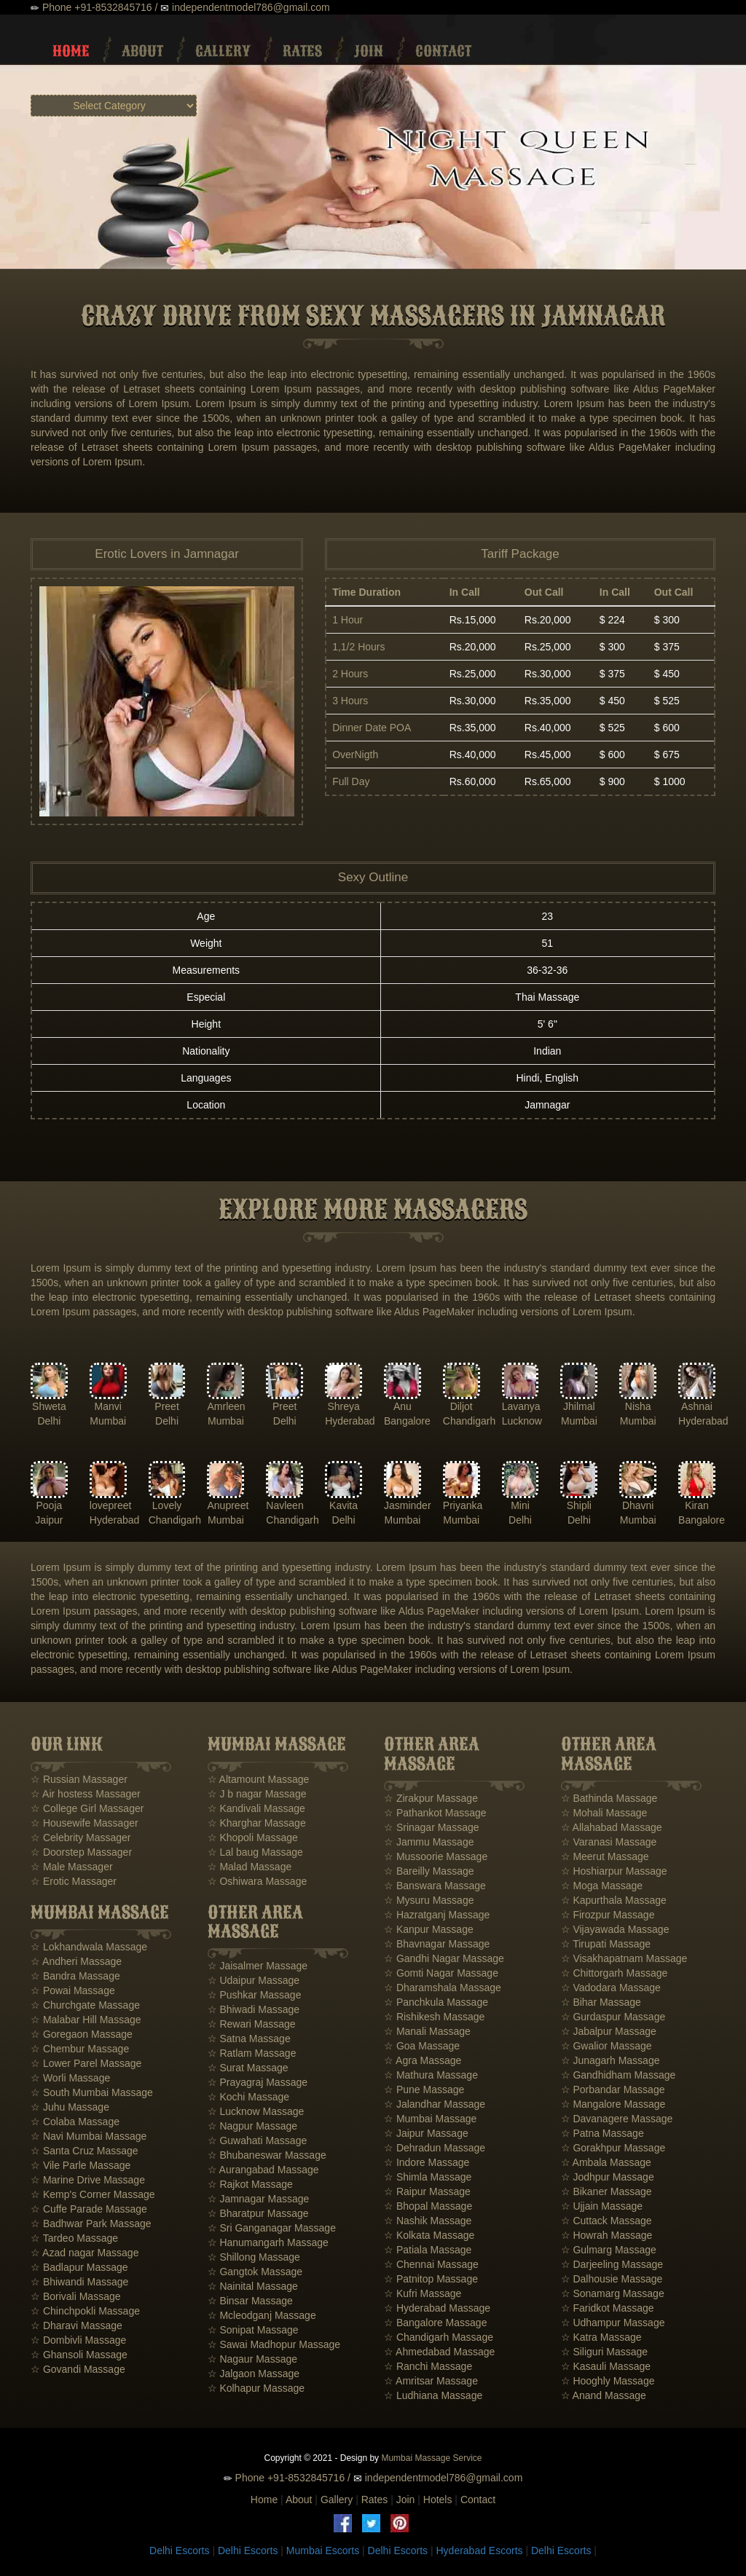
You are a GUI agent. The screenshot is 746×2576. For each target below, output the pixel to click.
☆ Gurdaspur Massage (613, 2016)
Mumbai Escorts (322, 2550)
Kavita (343, 1505)
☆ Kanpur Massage (429, 1929)
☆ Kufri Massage (422, 2293)
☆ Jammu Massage (429, 1842)
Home (71, 51)
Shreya (343, 1406)
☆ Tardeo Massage (74, 2238)
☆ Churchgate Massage (85, 2005)
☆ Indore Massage (426, 2162)
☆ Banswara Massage (435, 1885)
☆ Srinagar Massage (431, 1827)
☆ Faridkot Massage (607, 2308)
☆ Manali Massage (427, 2031)
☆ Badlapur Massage (79, 2267)
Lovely (166, 1505)
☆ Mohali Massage (604, 1813)
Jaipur (49, 1520)
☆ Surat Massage (248, 2067)
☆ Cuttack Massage (606, 2220)
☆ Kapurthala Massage (614, 1900)
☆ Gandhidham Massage (618, 2075)
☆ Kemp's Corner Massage (93, 2194)
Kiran (697, 1505)
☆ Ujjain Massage (602, 2206)
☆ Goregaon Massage (82, 2034)
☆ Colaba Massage (75, 2121)
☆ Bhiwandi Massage (79, 2282)
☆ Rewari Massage (252, 2024)
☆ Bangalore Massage (435, 2322)
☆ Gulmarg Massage (608, 2250)
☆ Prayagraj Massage (258, 2082)
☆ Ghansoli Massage (79, 2354)
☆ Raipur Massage (427, 2191)
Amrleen (226, 1406)
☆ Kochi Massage (249, 2097)
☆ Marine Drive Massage (88, 2180)
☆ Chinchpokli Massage (85, 2311)
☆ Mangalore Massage (613, 2104)
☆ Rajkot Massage (250, 2184)
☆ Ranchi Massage (428, 2366)
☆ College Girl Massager (87, 1808)
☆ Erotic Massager (74, 1881)
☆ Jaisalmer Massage (258, 1966)
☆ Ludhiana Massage (433, 2395)
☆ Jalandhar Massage (434, 2104)
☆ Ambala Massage (606, 2162)
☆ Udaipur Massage (254, 1980)
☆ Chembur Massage (80, 2049)
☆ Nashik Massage (427, 2220)
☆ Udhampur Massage (613, 2322)
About (142, 51)
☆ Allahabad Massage (611, 1827)
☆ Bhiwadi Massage (254, 2009)
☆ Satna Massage (249, 2038)
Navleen (284, 1505)
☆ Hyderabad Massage (437, 2308)
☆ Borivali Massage (76, 2296)
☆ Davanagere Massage (617, 2118)
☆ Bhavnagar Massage (437, 1944)
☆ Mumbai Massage (430, 2118)
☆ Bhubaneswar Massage (267, 2155)
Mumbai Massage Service (431, 2458)
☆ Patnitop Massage (431, 2279)
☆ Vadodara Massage (611, 1987)
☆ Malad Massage (250, 1866)
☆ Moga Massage (602, 1885)
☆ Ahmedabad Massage (439, 2352)
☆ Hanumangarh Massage (268, 2242)
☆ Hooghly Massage (608, 2381)
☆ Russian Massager (79, 1779)
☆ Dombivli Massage (78, 2340)
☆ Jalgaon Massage (254, 2373)
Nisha (638, 1406)
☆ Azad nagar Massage (84, 2252)
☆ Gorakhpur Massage (613, 2148)
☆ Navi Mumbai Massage (88, 2136)
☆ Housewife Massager (84, 1823)
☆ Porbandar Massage (613, 2089)
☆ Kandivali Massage (256, 1808)
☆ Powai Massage (73, 1990)
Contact (443, 51)
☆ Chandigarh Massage (438, 2337)
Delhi (48, 1421)
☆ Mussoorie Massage (435, 1856)
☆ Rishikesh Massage (434, 2016)
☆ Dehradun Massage (434, 2148)
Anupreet (227, 1505)
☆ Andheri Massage (76, 1961)
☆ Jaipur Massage (426, 2133)
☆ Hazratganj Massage (437, 1915)
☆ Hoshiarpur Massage (614, 1871)
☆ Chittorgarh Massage (614, 1973)
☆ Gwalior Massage (606, 2046)
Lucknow (522, 1421)
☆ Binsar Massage (250, 2301)
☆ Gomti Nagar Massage (441, 1973)
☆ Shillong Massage (254, 2257)
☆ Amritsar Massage (431, 2381)
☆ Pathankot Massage (435, 1813)
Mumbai (108, 1421)
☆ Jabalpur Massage (608, 2031)
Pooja (49, 1505)
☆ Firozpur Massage (608, 1915)
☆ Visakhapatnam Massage (624, 1958)
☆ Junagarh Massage (610, 2060)
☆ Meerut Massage (605, 1856)
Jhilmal (579, 1406)
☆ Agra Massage (422, 2060)
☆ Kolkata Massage (429, 2235)
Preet (166, 1406)
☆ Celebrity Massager (81, 1837)
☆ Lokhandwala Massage (89, 1947)
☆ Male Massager (72, 1866)
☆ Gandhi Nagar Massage (444, 1958)
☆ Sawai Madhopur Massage (274, 2344)
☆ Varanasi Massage (609, 1842)
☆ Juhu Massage (70, 2107)
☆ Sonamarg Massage (612, 2293)
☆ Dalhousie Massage (612, 2279)
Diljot (461, 1406)
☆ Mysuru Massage (429, 1900)
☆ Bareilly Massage (429, 1871)
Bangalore (407, 1421)
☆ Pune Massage (424, 2089)
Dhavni (638, 1505)
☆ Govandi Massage (78, 2369)
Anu (402, 1406)
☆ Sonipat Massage (253, 2330)
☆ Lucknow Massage (256, 2111)
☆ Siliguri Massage (604, 2352)
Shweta (49, 1406)
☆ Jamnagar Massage (259, 2199)
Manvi (108, 1406)
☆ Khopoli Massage (253, 1837)
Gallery (223, 51)
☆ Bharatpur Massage (258, 2213)
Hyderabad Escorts (479, 2550)
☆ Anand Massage (603, 2395)
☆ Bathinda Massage (609, 1798)
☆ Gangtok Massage (255, 2271)
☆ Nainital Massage (253, 2286)
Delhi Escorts (179, 2550)
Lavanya (521, 1406)
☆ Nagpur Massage (253, 2126)
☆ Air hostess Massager (86, 1794)
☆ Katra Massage (601, 2337)
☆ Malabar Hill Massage (86, 2019)
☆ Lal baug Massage (255, 1852)
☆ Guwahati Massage (257, 2140)
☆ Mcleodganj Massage (262, 2315)
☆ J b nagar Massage (257, 1794)
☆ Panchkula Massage (436, 2002)
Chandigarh (469, 1421)
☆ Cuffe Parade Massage (89, 2209)
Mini (520, 1505)
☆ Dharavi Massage (76, 2325)
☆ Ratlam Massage (252, 2053)
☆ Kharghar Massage (257, 1823)
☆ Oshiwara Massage (257, 1881)
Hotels (437, 2499)
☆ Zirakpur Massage (431, 1798)
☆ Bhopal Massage (428, 2206)
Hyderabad (350, 1421)
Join (368, 51)
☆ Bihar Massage (601, 2002)
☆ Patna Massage (602, 2133)
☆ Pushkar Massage (255, 1995)
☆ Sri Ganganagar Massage (272, 2228)
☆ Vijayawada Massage (615, 1929)
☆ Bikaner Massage (606, 2191)
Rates (302, 51)
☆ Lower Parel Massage (86, 2063)
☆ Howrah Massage (607, 2235)
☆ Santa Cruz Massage (84, 2150)
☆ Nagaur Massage (253, 2359)
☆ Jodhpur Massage (607, 2177)
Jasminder (407, 1505)
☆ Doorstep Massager (81, 1852)
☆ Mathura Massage (431, 2075)
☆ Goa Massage (422, 2046)
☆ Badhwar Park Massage (91, 2223)
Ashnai (696, 1406)
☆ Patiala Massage (427, 2250)
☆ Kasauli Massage (606, 2366)
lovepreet (111, 1505)
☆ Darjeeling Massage (612, 2264)
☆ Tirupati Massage (606, 1944)
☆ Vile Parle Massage (80, 2165)
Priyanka (462, 1505)
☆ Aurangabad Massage (263, 2169)
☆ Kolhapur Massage (256, 2388)
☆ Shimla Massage (427, 2177)
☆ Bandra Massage (75, 1976)
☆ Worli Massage (70, 2078)
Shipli (579, 1505)
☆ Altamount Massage (259, 1779)
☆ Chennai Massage (431, 2264)
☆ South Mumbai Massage (92, 2092)
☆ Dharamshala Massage (442, 1987)
